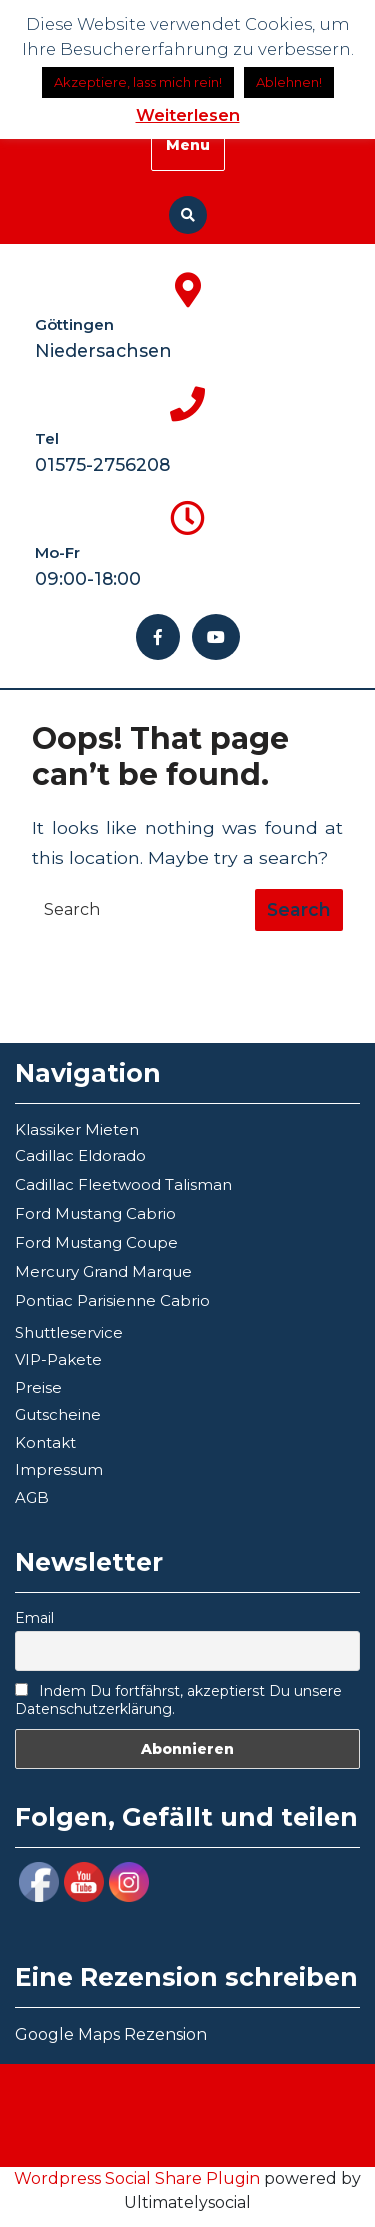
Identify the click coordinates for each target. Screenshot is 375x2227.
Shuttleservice (69, 1332)
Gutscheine (58, 1414)
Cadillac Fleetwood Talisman (123, 1184)
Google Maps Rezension (111, 2034)
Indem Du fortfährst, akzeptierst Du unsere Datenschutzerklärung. (178, 1700)
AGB (32, 1497)
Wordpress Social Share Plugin (139, 2178)
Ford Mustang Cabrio (95, 1213)
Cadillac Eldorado (80, 1155)
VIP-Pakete (58, 1359)
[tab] (299, 910)
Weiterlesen (188, 115)
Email (34, 1618)
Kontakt (45, 1442)
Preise (38, 1387)
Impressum (59, 1469)
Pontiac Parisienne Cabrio (112, 1300)
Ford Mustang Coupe (96, 1242)
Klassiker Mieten (77, 1129)
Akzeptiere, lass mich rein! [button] (138, 82)
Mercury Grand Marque (103, 1271)
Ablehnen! (289, 82)
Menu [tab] (188, 145)
